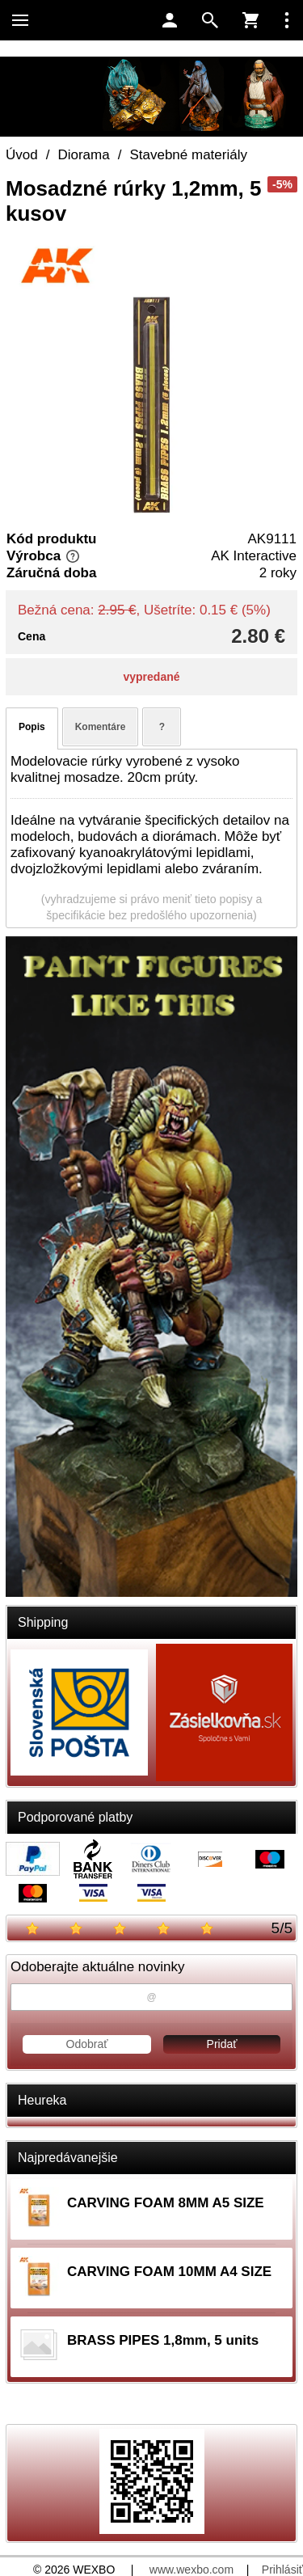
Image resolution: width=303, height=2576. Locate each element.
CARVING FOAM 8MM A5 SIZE (165, 2203)
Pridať (222, 2044)
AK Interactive (254, 556)
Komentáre (100, 727)
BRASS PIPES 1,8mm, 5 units (163, 2340)
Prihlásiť (282, 2569)
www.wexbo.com (191, 2569)
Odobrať (87, 2044)
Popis (32, 727)
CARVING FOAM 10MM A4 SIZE (169, 2271)
